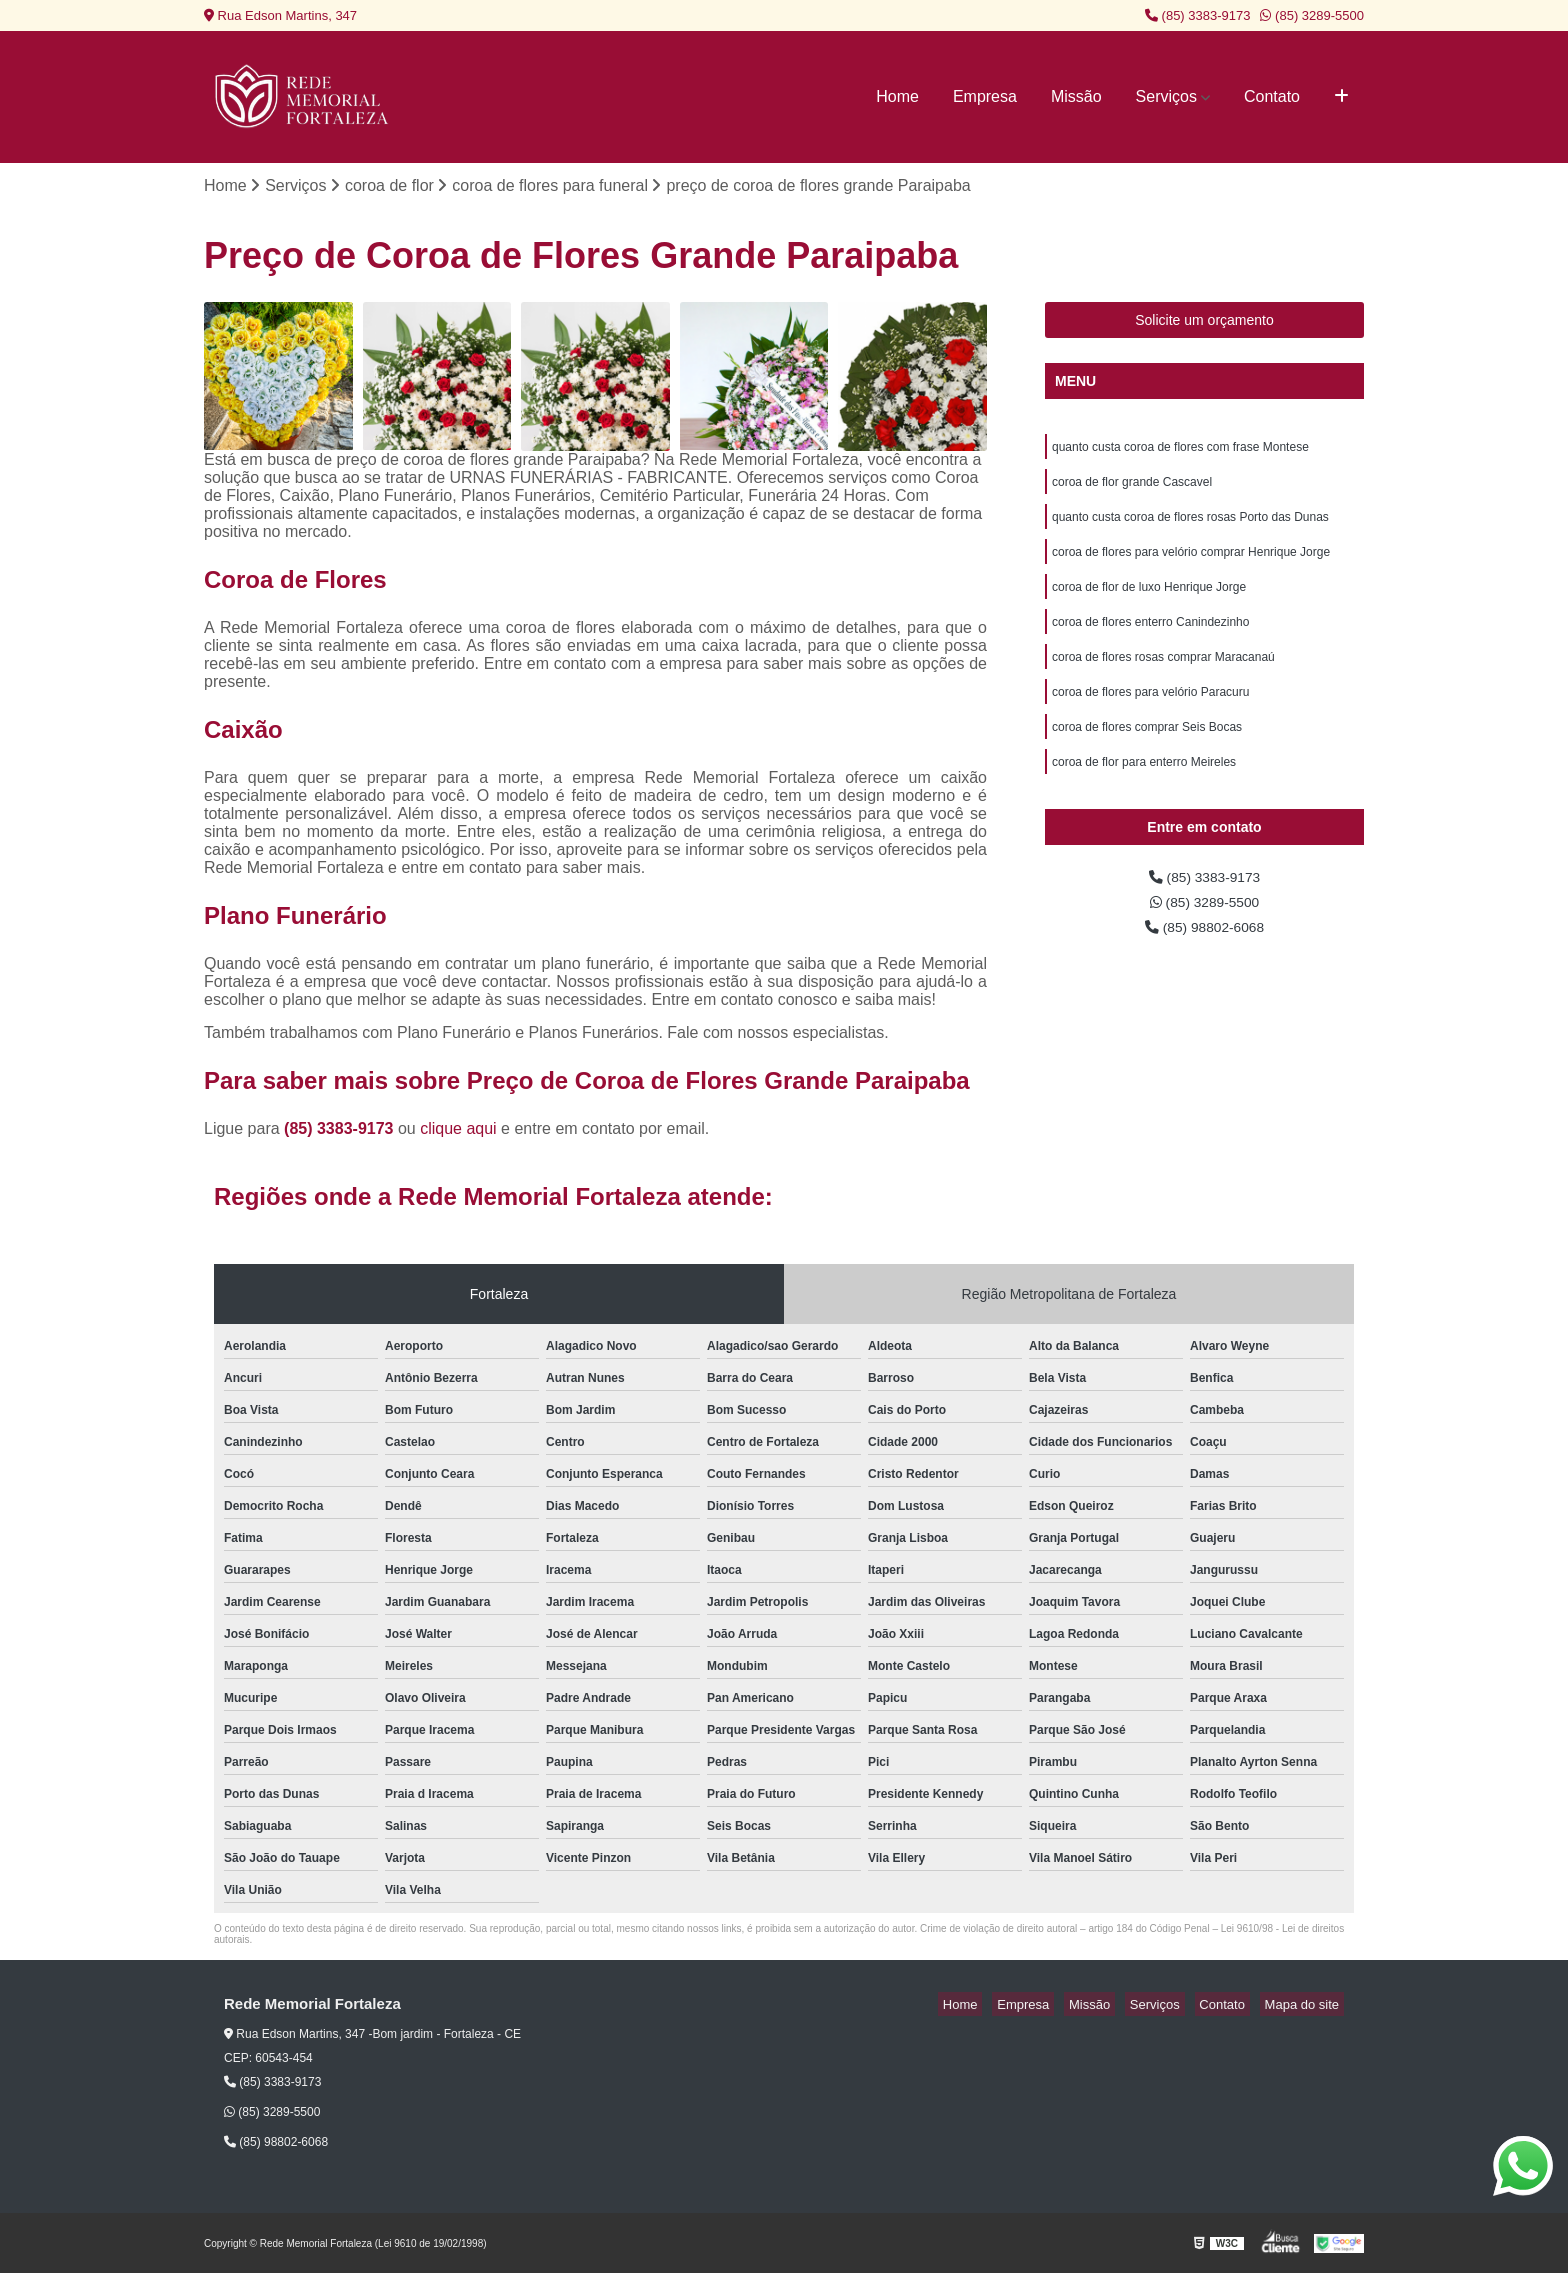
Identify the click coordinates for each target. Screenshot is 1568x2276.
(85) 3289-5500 (1312, 15)
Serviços (1166, 96)
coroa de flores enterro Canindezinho (1150, 642)
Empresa (985, 96)
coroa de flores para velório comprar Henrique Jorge (1191, 566)
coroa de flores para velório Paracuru (1150, 718)
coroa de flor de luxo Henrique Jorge (1149, 604)
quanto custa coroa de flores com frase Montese (1180, 452)
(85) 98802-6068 (1204, 967)
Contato (1272, 96)
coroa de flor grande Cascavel (1132, 490)
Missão (1076, 96)
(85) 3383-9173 (1198, 15)
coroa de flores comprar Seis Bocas (1147, 756)
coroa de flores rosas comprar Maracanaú (1163, 680)
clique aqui (458, 1130)
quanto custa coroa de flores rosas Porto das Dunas (1190, 528)
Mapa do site (1306, 2006)
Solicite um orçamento (1204, 323)
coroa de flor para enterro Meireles (1144, 794)
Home (897, 96)
